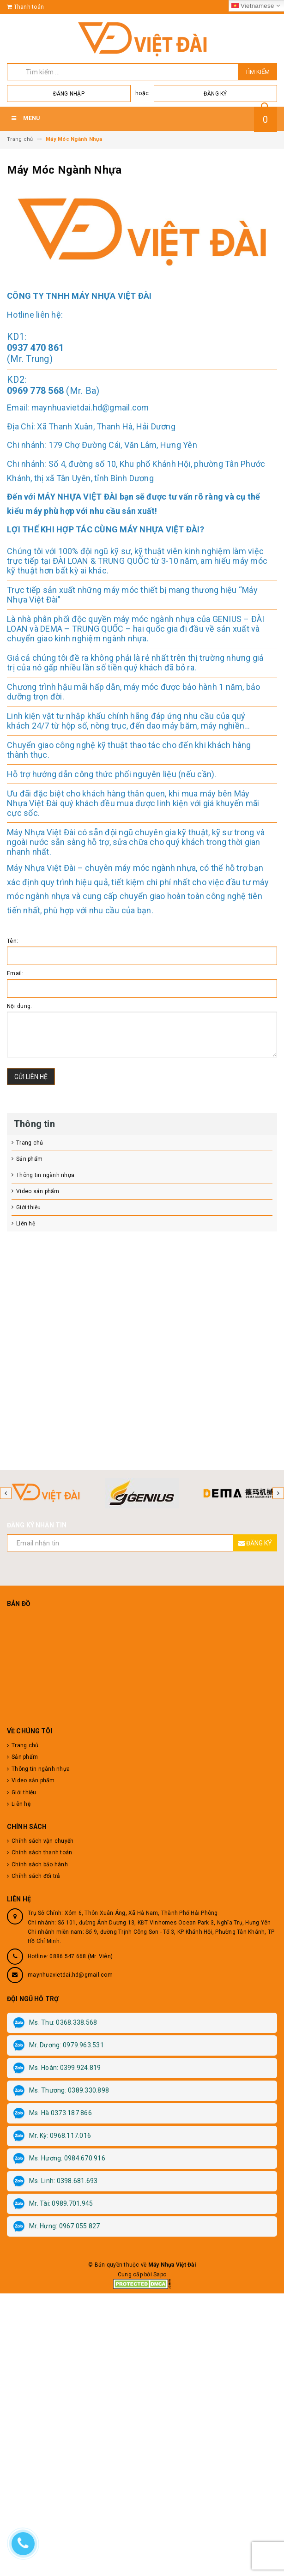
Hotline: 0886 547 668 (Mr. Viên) (70, 1956)
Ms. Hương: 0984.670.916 (59, 2158)
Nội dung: (19, 1006)
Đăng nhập (69, 93)
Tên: (12, 941)
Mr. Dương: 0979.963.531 (58, 2045)
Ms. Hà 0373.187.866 (52, 2113)
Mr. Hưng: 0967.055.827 (56, 2226)
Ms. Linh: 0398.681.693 (55, 2181)
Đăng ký (215, 93)
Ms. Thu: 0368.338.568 (55, 2022)
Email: (15, 973)
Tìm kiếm (257, 71)
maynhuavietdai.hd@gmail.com (70, 1975)
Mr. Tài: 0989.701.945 (53, 2203)
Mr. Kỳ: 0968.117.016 (52, 2136)
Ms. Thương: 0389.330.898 (61, 2090)
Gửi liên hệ (31, 1076)
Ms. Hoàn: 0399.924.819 (57, 2068)
